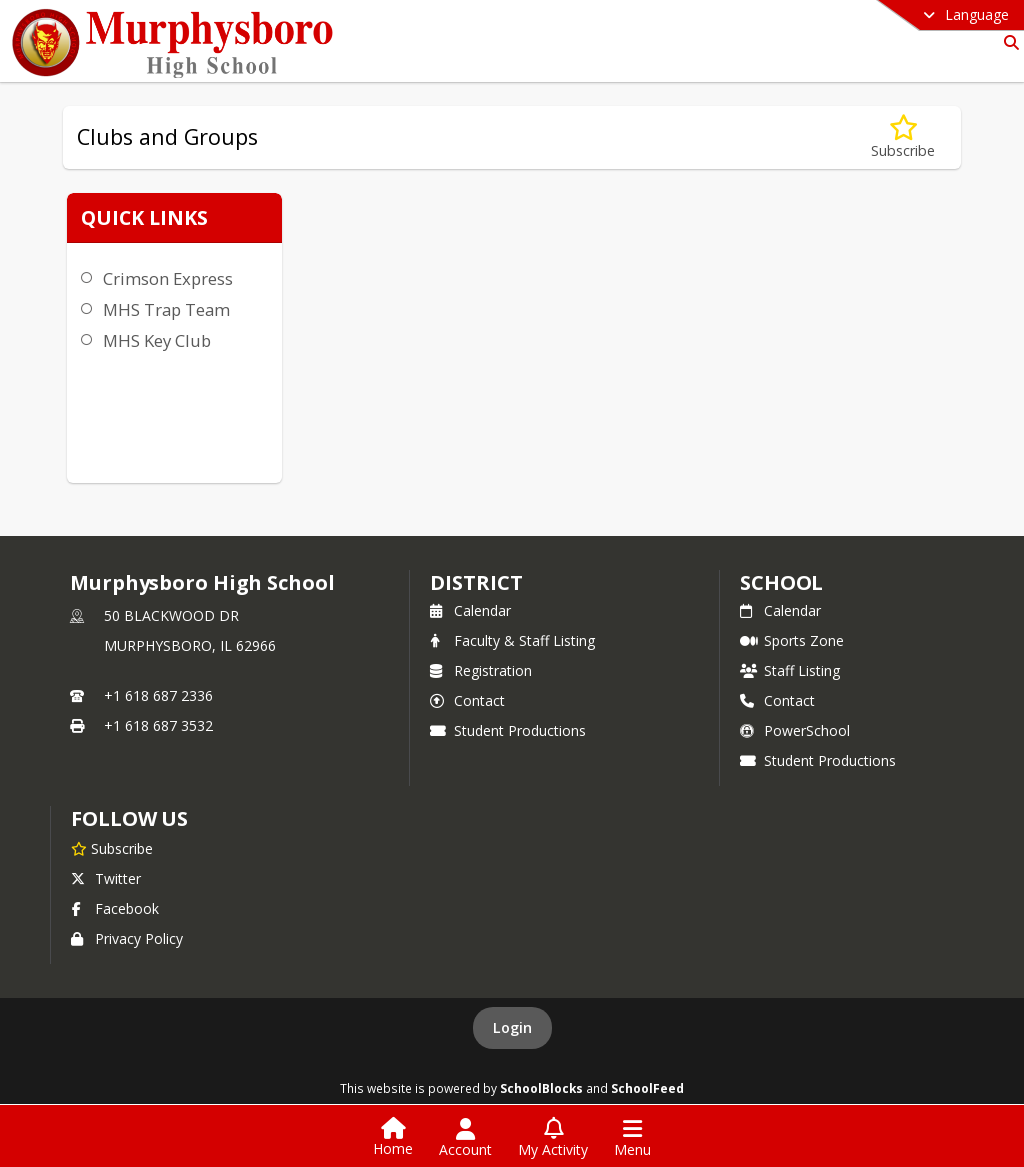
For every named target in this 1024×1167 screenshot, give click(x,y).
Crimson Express (168, 278)
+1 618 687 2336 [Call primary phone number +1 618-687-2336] (158, 695)
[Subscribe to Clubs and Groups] (903, 137)
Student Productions (508, 730)
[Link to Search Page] (1007, 42)
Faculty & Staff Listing (512, 640)
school (781, 582)
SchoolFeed (647, 1088)
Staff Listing (790, 670)
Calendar (470, 610)
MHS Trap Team (166, 309)
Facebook (115, 908)
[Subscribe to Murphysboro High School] (112, 848)
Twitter (106, 878)
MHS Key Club (157, 340)
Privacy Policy (127, 938)
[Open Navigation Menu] (632, 1138)
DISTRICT (476, 582)
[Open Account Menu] (465, 1138)
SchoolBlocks (541, 1088)
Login (512, 1027)
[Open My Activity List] (553, 1138)
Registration (481, 670)
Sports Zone (792, 640)
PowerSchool (795, 730)
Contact (467, 700)
